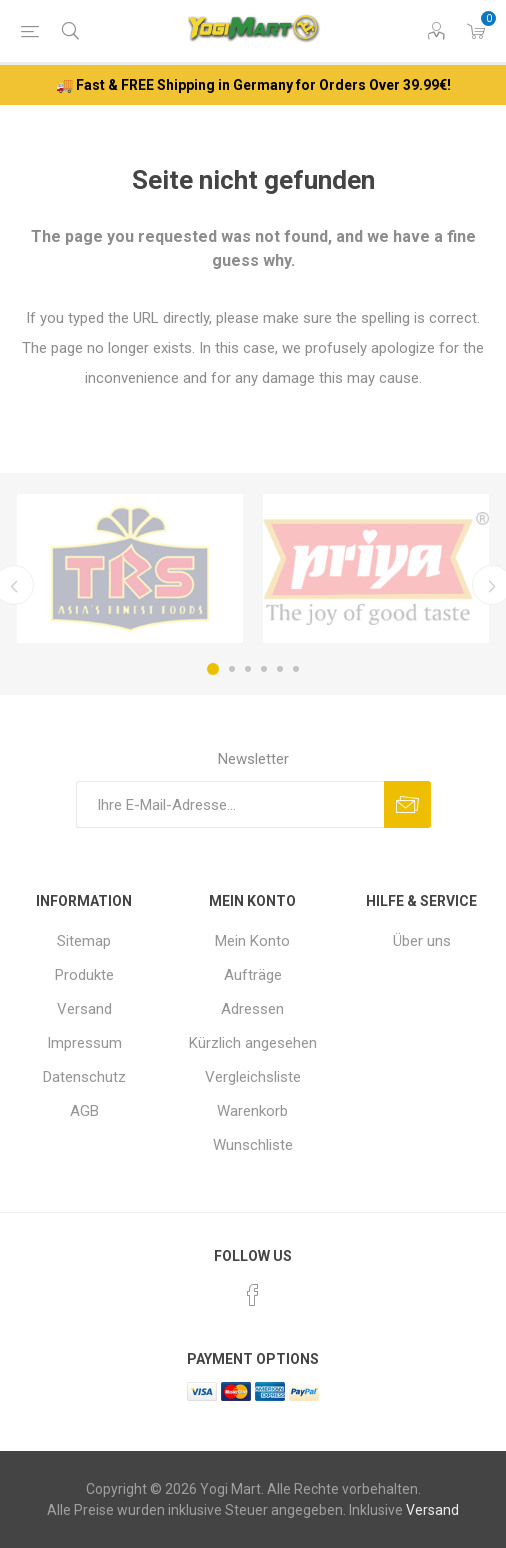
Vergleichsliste (253, 1077)
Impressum (84, 1043)
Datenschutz (84, 1077)
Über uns (422, 941)
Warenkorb (252, 1111)
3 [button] (248, 669)
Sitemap (84, 941)
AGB (84, 1111)
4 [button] (264, 669)
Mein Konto (252, 941)
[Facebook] (253, 1295)
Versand (84, 1009)
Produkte (84, 975)
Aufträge (253, 975)
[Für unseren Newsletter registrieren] (230, 804)
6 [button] (296, 669)
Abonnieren (407, 804)
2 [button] (232, 669)
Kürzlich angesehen (253, 1043)
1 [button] (213, 669)
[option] (130, 568)
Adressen (252, 1009)
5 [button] (280, 669)
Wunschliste (253, 1145)
